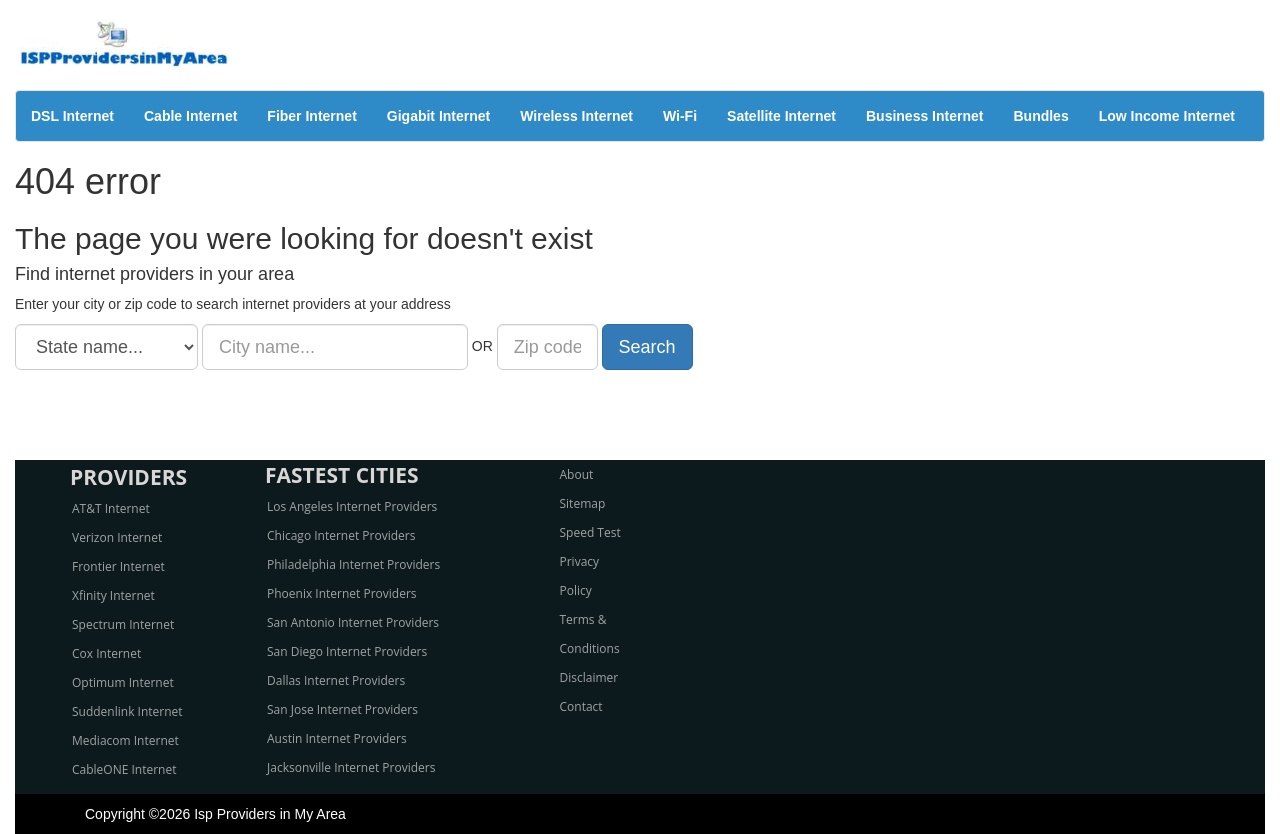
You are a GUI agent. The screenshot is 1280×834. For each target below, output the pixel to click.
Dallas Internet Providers (336, 680)
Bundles (1040, 116)
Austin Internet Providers (337, 738)
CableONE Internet (124, 769)
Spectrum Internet (123, 624)
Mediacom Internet (125, 740)
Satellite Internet (781, 116)
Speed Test (590, 532)
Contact (581, 706)
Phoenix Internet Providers (342, 593)
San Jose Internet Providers (342, 709)
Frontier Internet (118, 566)
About (577, 474)
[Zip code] (547, 347)
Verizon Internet (117, 537)
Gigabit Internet (438, 116)
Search (647, 347)
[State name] (106, 347)
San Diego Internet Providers (347, 651)
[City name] (335, 347)
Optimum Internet (123, 682)
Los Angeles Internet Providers (352, 506)
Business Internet (924, 116)
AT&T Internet (111, 508)
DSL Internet (72, 116)
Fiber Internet (311, 116)
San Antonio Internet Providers (353, 622)
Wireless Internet (576, 116)
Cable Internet (190, 116)
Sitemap (583, 503)
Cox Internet (106, 653)
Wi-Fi (680, 116)
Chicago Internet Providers (341, 535)
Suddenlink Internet (127, 711)
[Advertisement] (640, 415)
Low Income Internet (1167, 116)
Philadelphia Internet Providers (353, 564)
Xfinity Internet (113, 595)
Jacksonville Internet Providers (351, 767)
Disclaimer (589, 677)
